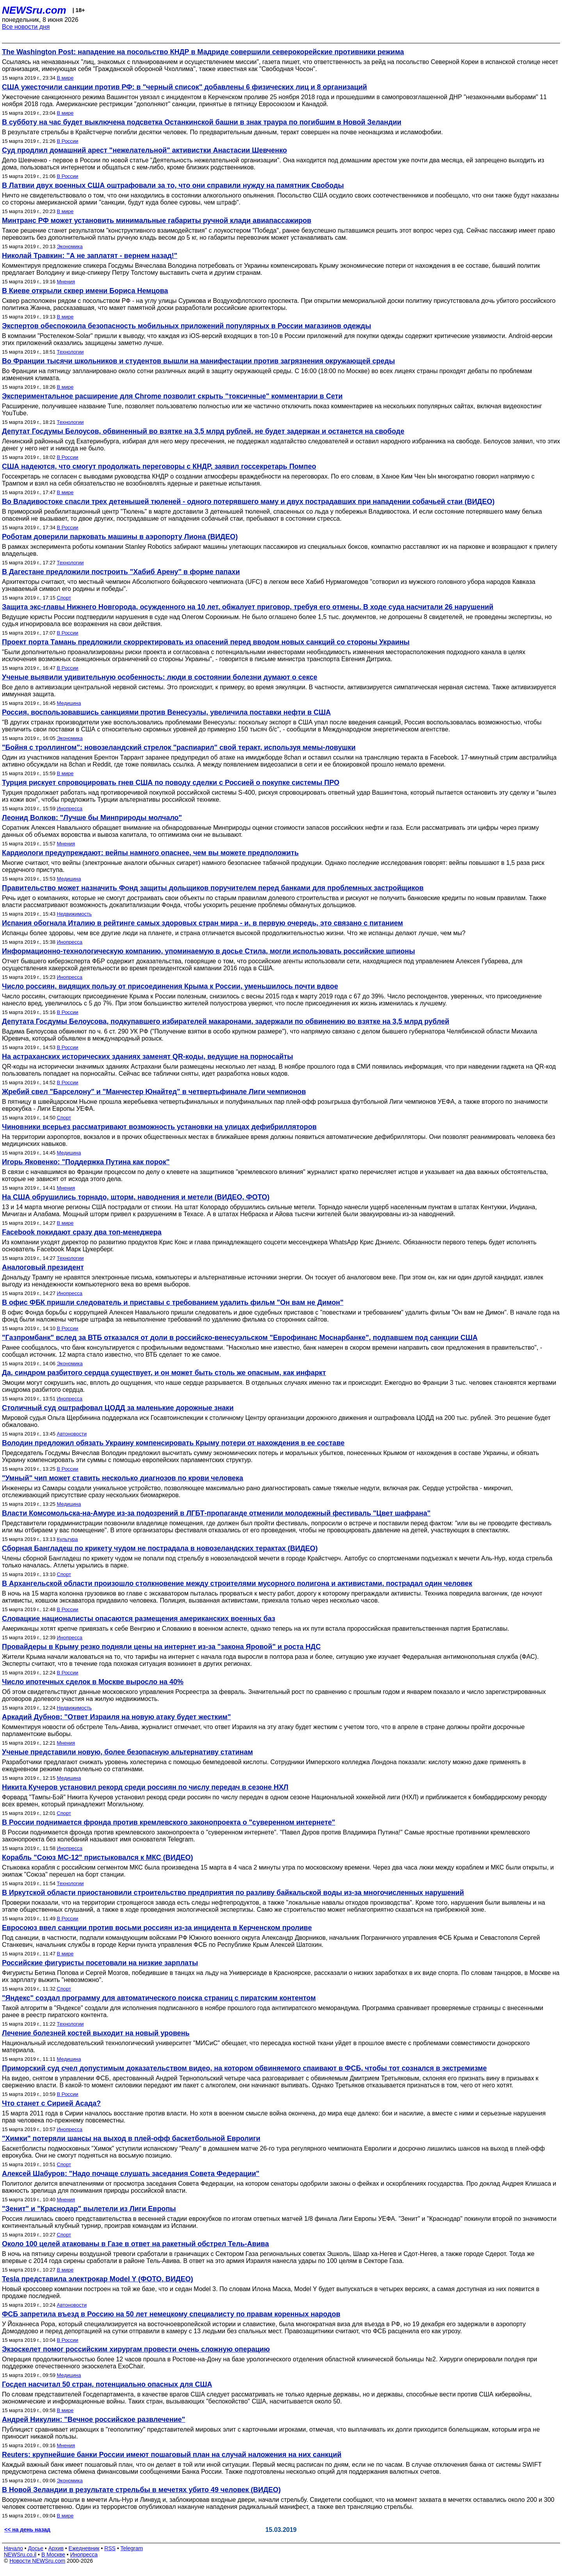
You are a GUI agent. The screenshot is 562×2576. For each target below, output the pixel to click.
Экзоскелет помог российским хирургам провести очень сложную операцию (136, 2349)
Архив (56, 2548)
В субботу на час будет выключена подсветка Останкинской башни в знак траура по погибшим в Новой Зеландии (201, 122)
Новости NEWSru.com (37, 2561)
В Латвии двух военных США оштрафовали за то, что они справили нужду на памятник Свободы (173, 185)
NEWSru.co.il (20, 2554)
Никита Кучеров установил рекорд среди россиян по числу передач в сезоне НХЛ (145, 1787)
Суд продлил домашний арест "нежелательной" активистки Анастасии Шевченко (144, 150)
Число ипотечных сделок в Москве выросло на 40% (92, 1682)
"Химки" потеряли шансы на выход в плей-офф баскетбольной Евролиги (131, 2138)
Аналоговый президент (43, 1267)
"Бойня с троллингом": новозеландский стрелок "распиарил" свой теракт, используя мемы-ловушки (179, 747)
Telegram (132, 2548)
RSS (110, 2548)
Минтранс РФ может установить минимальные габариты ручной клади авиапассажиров (156, 220)
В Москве (53, 2554)
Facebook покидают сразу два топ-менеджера (82, 1232)
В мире (65, 78)
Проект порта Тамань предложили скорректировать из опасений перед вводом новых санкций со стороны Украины (205, 642)
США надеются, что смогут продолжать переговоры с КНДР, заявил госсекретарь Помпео (159, 466)
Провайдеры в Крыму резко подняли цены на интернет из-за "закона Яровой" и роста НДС (161, 1647)
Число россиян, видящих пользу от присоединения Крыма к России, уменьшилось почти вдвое (170, 986)
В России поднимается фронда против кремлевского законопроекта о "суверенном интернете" (168, 1822)
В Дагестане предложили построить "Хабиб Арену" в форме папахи (121, 572)
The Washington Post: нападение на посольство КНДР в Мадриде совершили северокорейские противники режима (203, 52)
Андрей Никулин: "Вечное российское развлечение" (93, 2419)
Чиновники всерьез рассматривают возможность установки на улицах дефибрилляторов (159, 1127)
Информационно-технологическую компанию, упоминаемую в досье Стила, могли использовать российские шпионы (208, 951)
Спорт (64, 598)
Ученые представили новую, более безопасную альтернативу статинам (127, 1752)
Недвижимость (74, 914)
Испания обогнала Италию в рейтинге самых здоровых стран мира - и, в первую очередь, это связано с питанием (202, 923)
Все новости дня (26, 26)
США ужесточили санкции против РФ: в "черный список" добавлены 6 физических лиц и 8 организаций (184, 87)
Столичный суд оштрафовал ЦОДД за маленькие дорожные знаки (118, 1408)
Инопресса (69, 808)
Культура (67, 1539)
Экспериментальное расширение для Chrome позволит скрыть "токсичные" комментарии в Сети (172, 396)
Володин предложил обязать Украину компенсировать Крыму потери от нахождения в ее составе (173, 1443)
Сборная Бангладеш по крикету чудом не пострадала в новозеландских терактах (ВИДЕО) (160, 1548)
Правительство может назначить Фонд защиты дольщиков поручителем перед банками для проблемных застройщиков (212, 888)
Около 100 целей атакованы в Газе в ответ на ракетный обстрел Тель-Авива (135, 2244)
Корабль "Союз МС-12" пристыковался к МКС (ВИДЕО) (97, 1857)
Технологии (70, 352)
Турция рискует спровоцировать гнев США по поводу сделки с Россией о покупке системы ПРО (171, 782)
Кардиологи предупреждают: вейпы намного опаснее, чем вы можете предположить (150, 853)
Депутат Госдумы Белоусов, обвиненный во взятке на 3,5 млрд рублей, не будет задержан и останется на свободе (203, 431)
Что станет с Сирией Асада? (51, 2103)
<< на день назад (27, 2529)
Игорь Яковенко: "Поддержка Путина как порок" (85, 1162)
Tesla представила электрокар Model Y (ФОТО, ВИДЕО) (97, 2279)
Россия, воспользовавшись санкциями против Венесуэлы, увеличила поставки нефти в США (166, 712)
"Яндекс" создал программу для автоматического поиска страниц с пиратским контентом (159, 1998)
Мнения (66, 282)
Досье (35, 2548)
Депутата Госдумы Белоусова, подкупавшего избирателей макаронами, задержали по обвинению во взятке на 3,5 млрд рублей (225, 1021)
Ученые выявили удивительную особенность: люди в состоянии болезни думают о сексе (159, 677)
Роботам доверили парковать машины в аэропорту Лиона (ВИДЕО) (120, 537)
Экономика (70, 246)
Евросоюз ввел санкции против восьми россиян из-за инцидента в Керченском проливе (157, 1928)
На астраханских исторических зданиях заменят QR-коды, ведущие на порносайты (147, 1056)
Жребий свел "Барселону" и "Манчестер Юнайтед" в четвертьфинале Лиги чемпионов (154, 1092)
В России (67, 141)
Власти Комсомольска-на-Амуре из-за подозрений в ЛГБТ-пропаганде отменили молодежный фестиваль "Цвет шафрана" (216, 1513)
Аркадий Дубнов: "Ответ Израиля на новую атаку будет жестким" (116, 1717)
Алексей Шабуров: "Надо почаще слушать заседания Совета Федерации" (131, 2174)
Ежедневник (84, 2548)
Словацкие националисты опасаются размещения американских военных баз (138, 1618)
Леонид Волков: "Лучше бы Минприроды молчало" (92, 818)
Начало (13, 2548)
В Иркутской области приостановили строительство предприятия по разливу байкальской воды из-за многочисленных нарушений (233, 1892)
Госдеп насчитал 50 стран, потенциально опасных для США (107, 2384)
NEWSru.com (34, 10)
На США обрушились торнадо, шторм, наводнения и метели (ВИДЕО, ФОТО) (136, 1197)
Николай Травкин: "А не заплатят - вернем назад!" (89, 256)
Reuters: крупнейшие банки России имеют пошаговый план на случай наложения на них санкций (171, 2455)
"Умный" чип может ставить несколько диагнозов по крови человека (122, 1478)
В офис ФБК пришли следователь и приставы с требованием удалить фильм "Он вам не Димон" (172, 1302)
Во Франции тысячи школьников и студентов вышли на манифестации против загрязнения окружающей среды (198, 361)
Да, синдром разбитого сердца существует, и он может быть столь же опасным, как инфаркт (164, 1373)
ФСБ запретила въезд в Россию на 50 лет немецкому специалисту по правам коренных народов (171, 2314)
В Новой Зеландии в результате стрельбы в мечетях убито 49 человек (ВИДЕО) (141, 2490)
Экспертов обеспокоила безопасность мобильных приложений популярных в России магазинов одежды (186, 326)
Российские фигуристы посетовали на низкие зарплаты (100, 1963)
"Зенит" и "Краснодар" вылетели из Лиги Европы (89, 2209)
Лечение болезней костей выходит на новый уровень (96, 2033)
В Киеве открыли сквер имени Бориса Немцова (85, 291)
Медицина (69, 703)
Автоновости (72, 1434)
